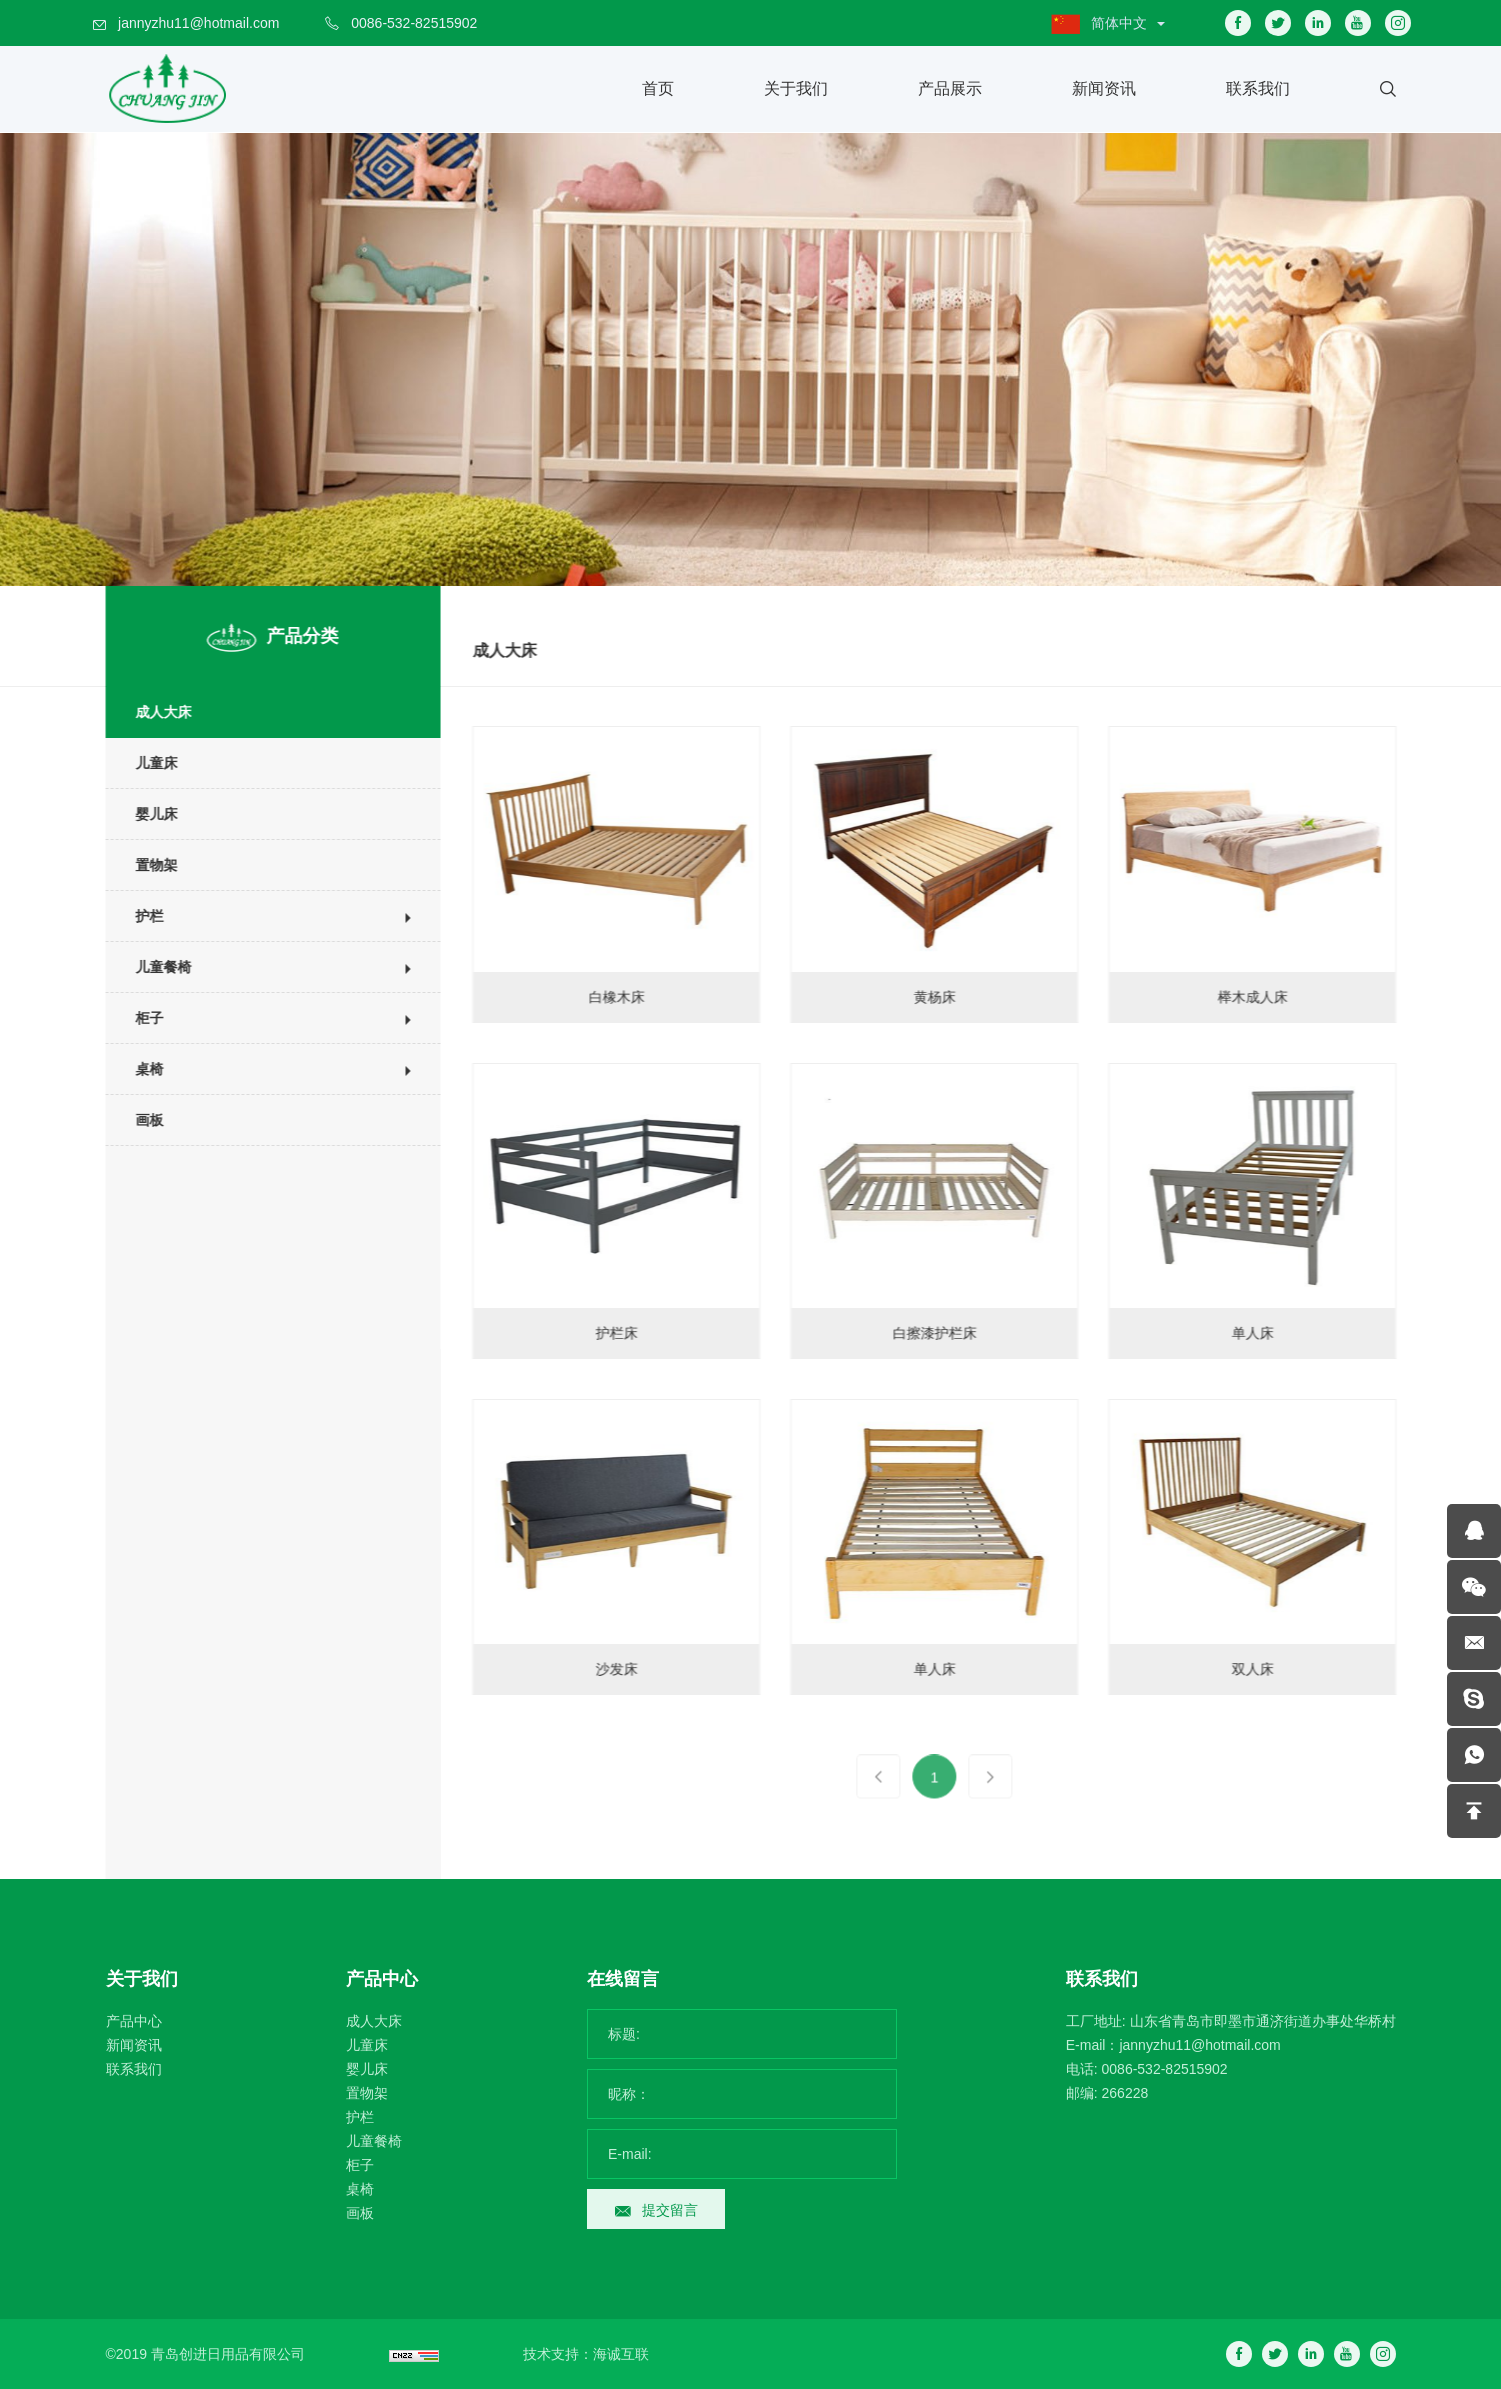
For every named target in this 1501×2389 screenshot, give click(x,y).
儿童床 (143, 763)
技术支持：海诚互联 (586, 2354)
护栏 (136, 916)
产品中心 (134, 2021)
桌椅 (136, 1069)
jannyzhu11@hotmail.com (198, 23)
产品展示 (950, 88)
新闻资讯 (1104, 88)
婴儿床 (143, 814)
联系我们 (1258, 88)
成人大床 (150, 712)
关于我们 (796, 88)
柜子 (136, 1018)
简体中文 (1119, 23)
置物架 (143, 865)
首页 (658, 88)
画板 (136, 1120)
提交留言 (670, 2210)
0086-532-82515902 (414, 23)
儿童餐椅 (150, 967)
